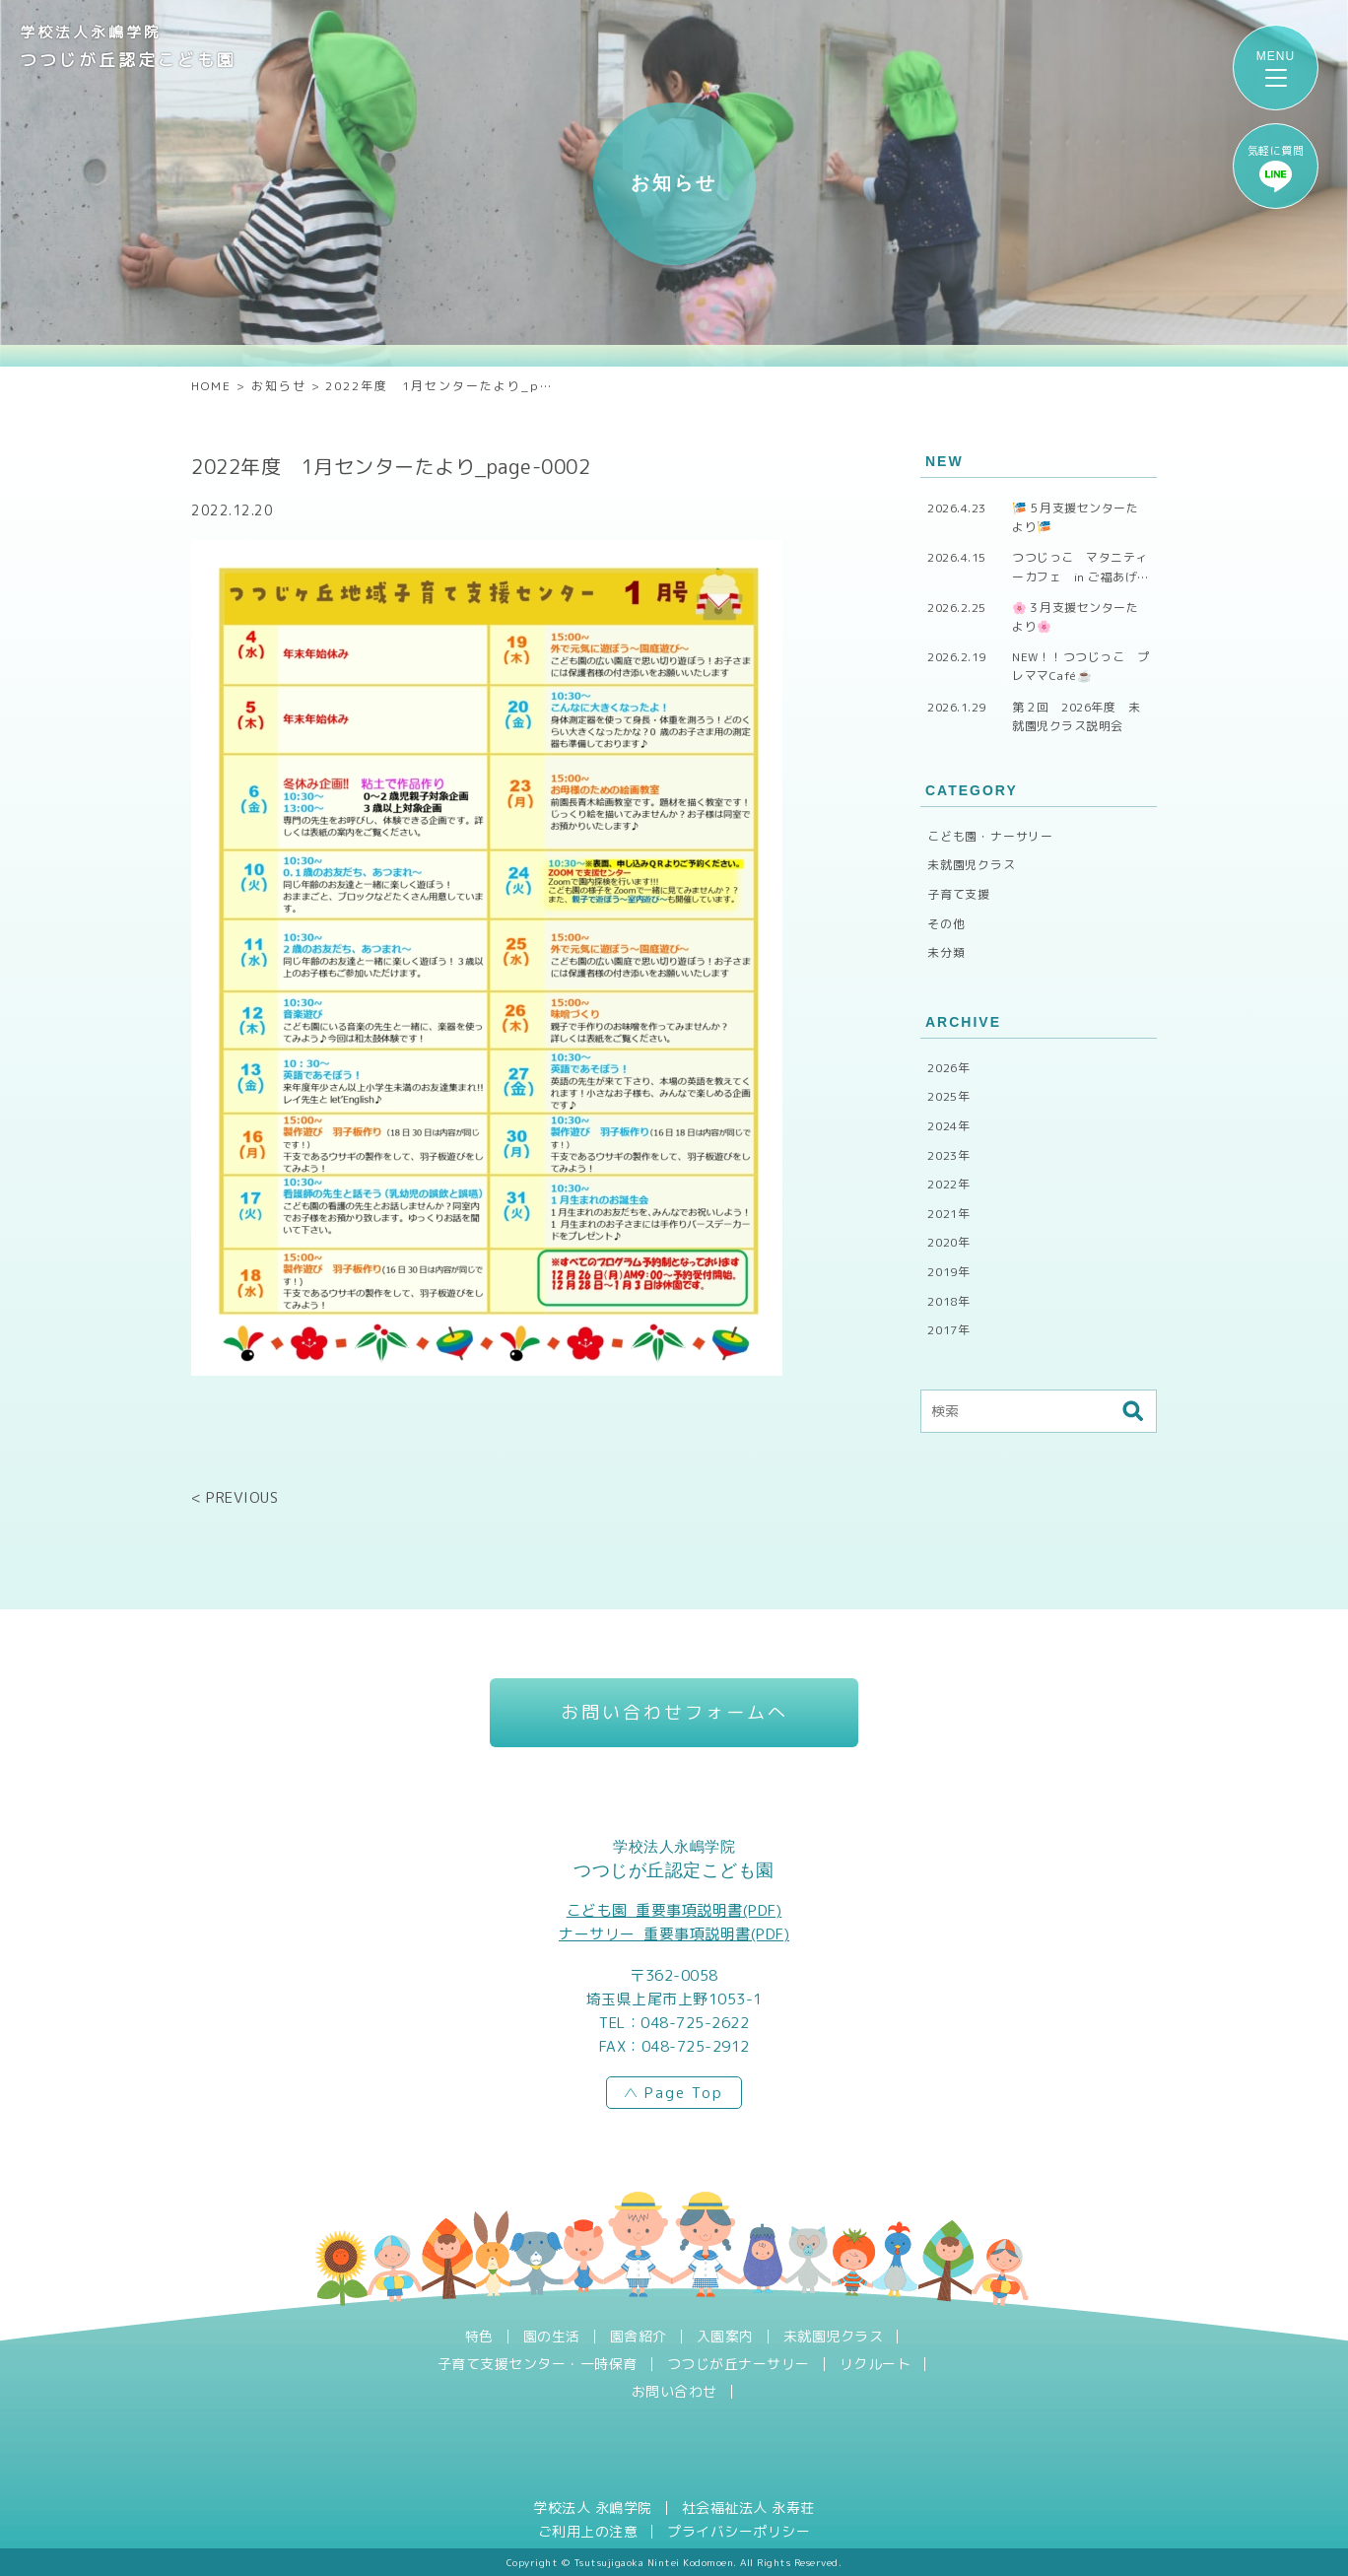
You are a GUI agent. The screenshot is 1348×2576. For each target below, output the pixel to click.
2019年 (949, 1271)
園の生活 (551, 2336)
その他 (946, 923)
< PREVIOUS (234, 1497)
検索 (1132, 1411)
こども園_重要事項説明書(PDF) (674, 1910)
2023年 (949, 1155)
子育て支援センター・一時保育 (538, 2364)
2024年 (949, 1126)
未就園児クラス (971, 864)
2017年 (949, 1330)
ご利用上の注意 (588, 2532)
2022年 (949, 1184)
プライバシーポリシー (738, 2532)
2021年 (949, 1213)
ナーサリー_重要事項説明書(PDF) (674, 1934)
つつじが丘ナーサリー (738, 2364)
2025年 (949, 1096)
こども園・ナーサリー (990, 836)
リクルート (875, 2364)
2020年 (949, 1242)
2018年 (949, 1301)
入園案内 (725, 2336)
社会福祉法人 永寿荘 (748, 2508)
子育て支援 (958, 894)
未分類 (946, 952)
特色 (479, 2336)
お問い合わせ (674, 2392)
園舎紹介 (638, 2336)
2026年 (949, 1067)
